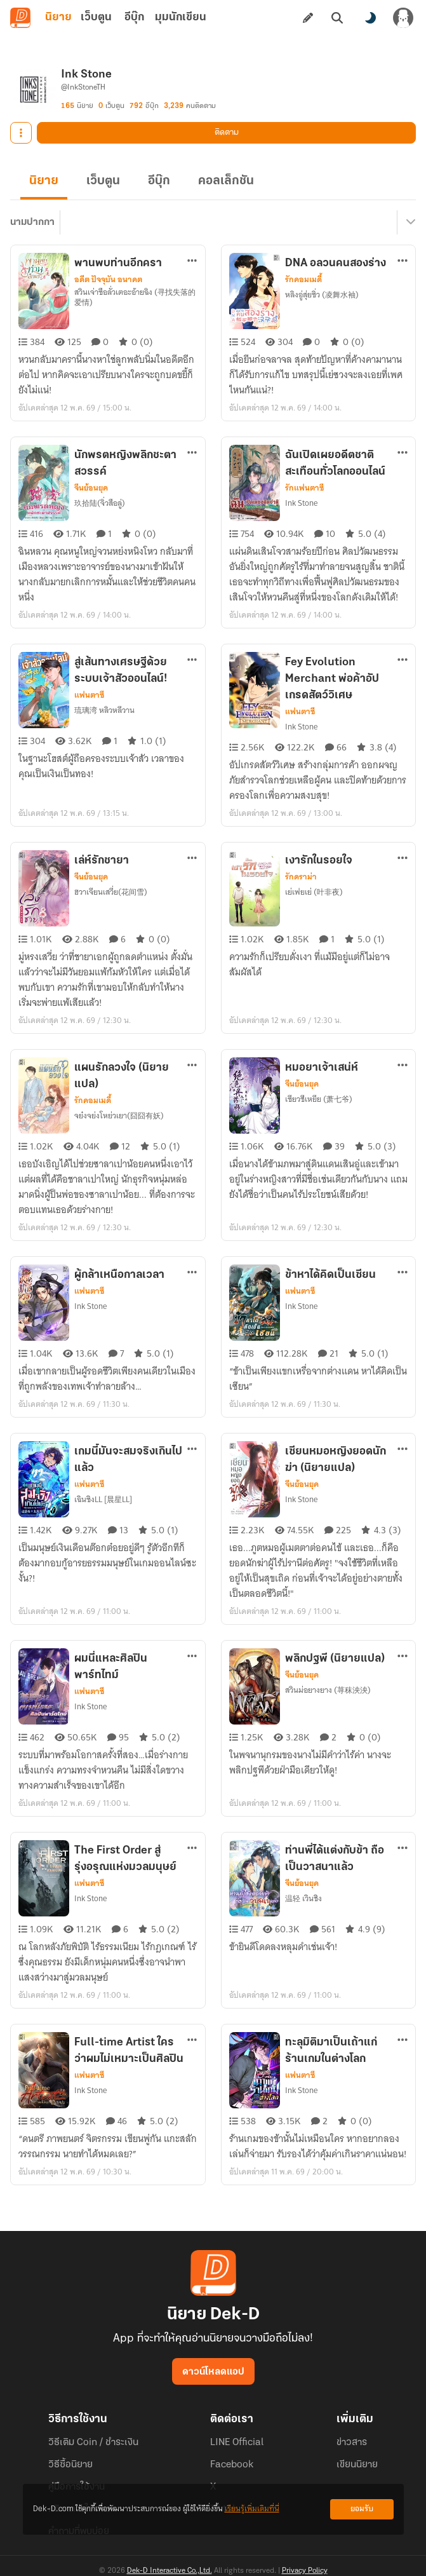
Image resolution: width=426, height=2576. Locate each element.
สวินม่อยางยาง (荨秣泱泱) (328, 1690)
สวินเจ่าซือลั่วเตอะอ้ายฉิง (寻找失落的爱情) (135, 297)
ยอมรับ (361, 2509)
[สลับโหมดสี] (370, 18)
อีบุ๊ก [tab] (134, 17)
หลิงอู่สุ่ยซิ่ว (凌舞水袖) (322, 294)
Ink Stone (301, 503)
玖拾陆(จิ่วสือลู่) (99, 503)
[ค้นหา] (337, 18)
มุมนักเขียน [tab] (180, 17)
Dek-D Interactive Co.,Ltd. (169, 2571)
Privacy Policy (305, 2571)
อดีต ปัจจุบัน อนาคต (108, 280)
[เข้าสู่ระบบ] (403, 18)
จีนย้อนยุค (91, 488)
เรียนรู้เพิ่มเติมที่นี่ (252, 2509)
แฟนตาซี (89, 695)
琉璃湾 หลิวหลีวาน (104, 710)
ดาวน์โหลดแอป (213, 2372)
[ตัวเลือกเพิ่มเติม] (192, 260)
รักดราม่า (301, 877)
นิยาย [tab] (58, 17)
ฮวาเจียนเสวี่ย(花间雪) (110, 892)
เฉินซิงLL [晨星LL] (103, 1499)
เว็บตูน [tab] (96, 17)
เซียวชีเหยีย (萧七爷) (318, 1099)
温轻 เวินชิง (303, 1898)
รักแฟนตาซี (304, 488)
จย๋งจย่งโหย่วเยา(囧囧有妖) (119, 1115)
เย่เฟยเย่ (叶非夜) (314, 892)
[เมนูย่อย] (409, 222)
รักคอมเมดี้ (303, 280)
